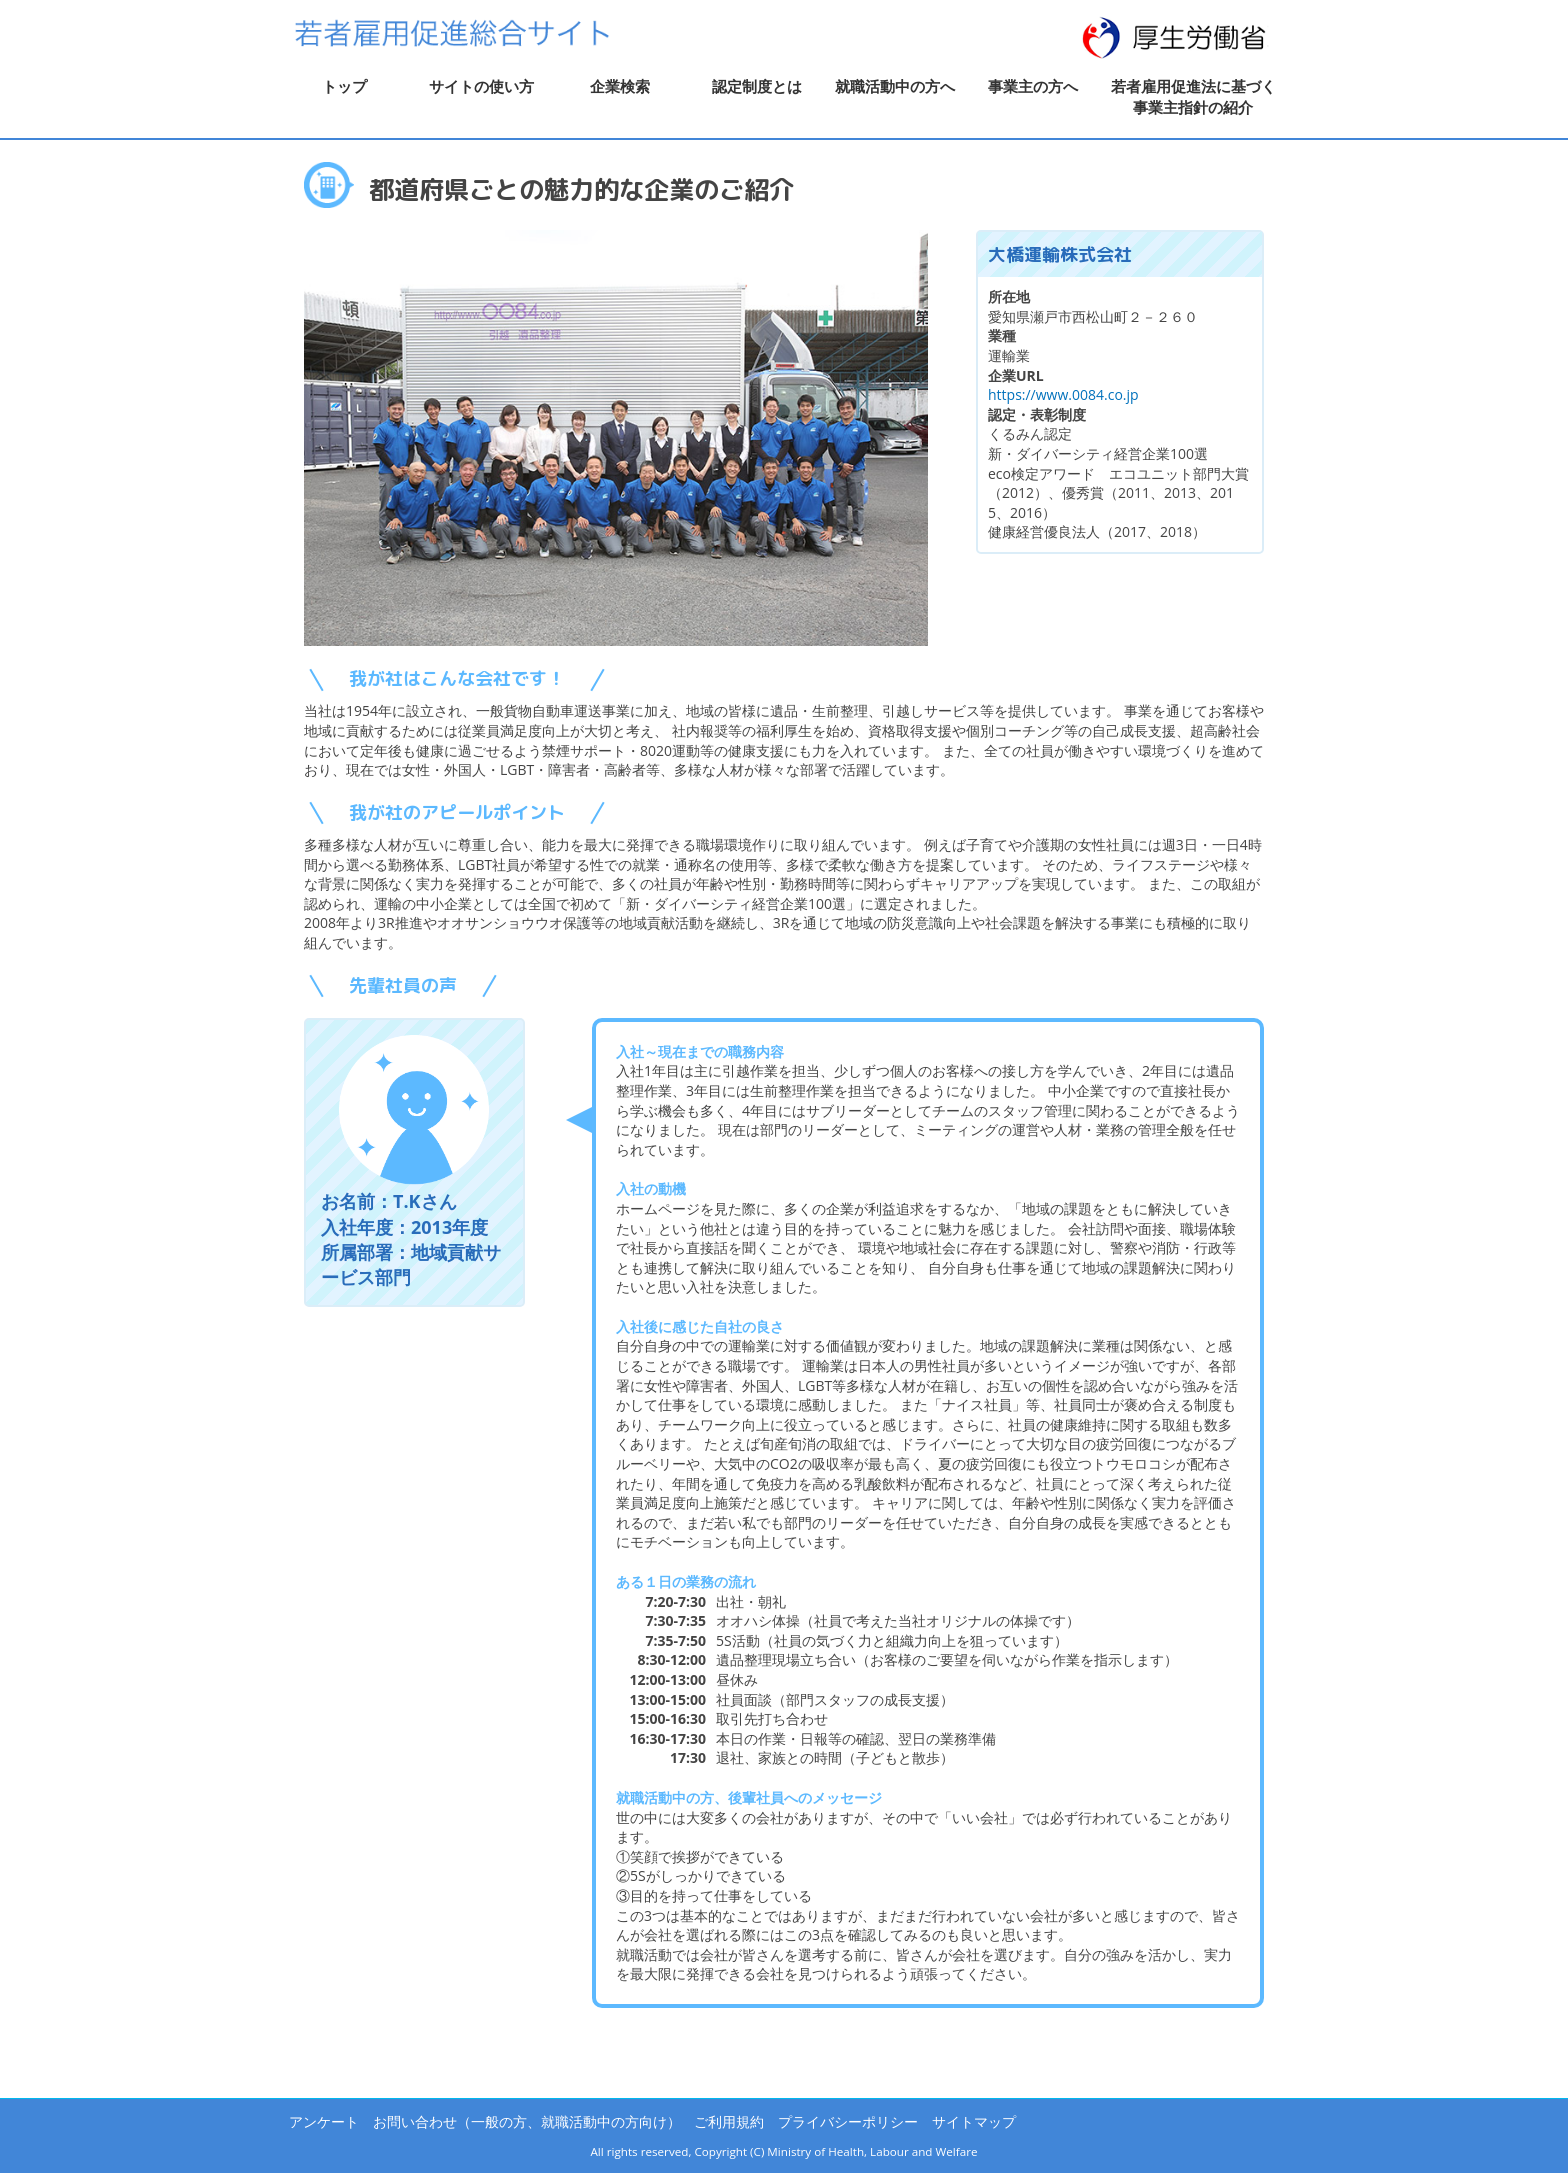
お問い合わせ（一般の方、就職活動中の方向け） (527, 2121)
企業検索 (620, 86)
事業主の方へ (1033, 86)
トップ (344, 86)
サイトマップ (974, 2121)
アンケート (324, 2121)
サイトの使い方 (481, 86)
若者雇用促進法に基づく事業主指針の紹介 (1193, 96)
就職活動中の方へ (895, 86)
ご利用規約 (729, 2121)
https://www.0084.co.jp (1063, 394)
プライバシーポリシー (848, 2121)
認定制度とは (757, 86)
